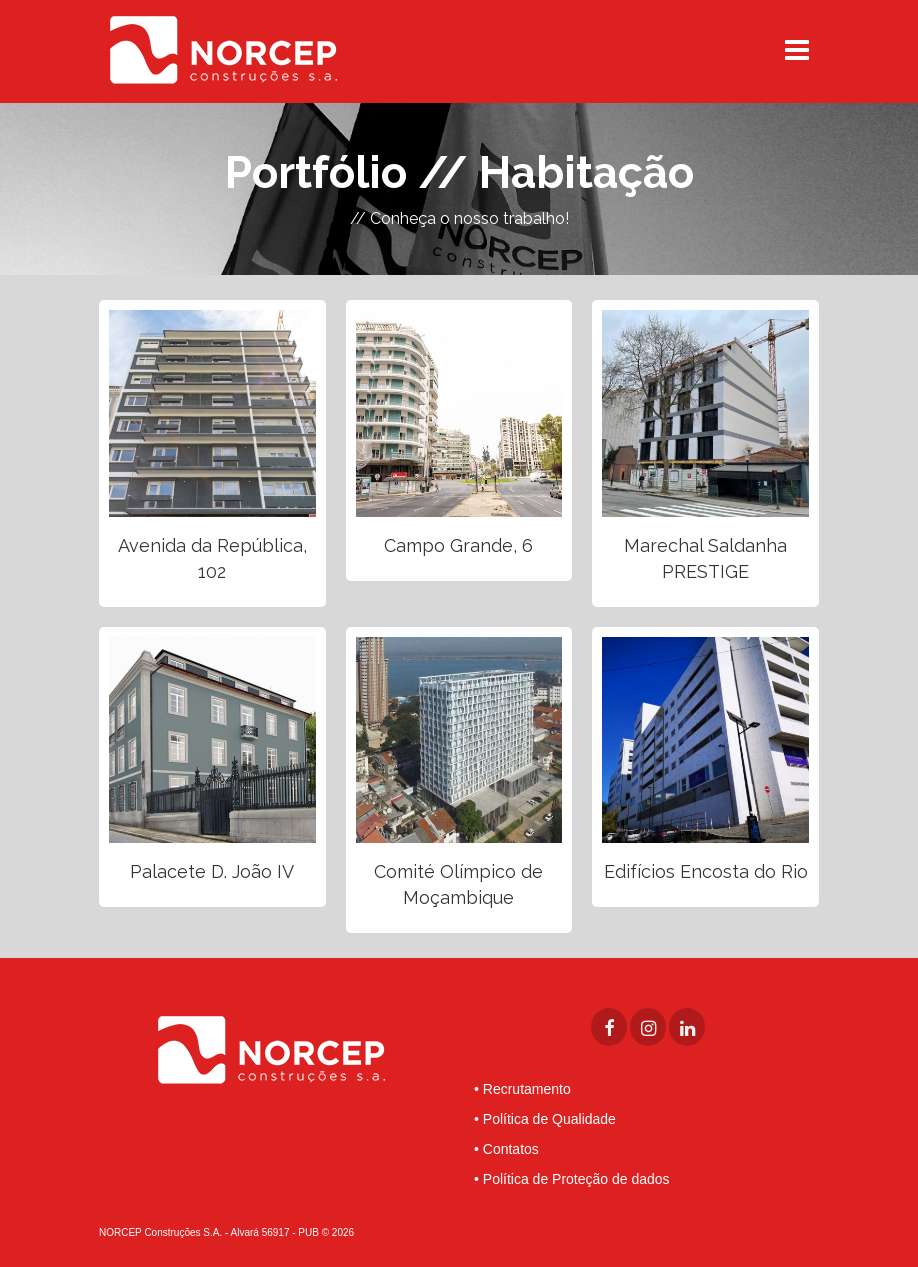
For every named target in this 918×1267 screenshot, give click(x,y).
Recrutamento (527, 1089)
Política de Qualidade (549, 1119)
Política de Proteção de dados (576, 1179)
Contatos (511, 1149)
